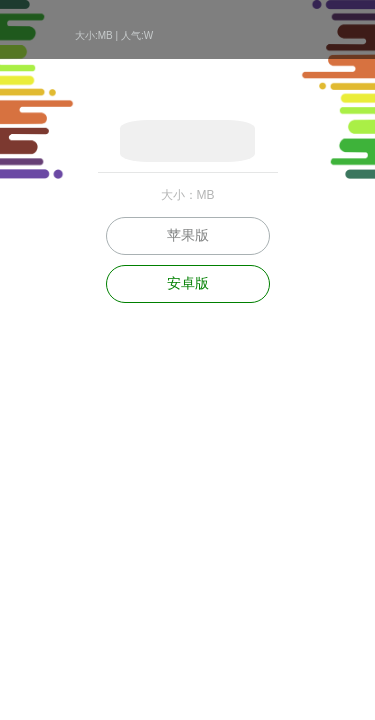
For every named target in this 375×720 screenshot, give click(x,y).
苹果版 (188, 235)
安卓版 (188, 283)
